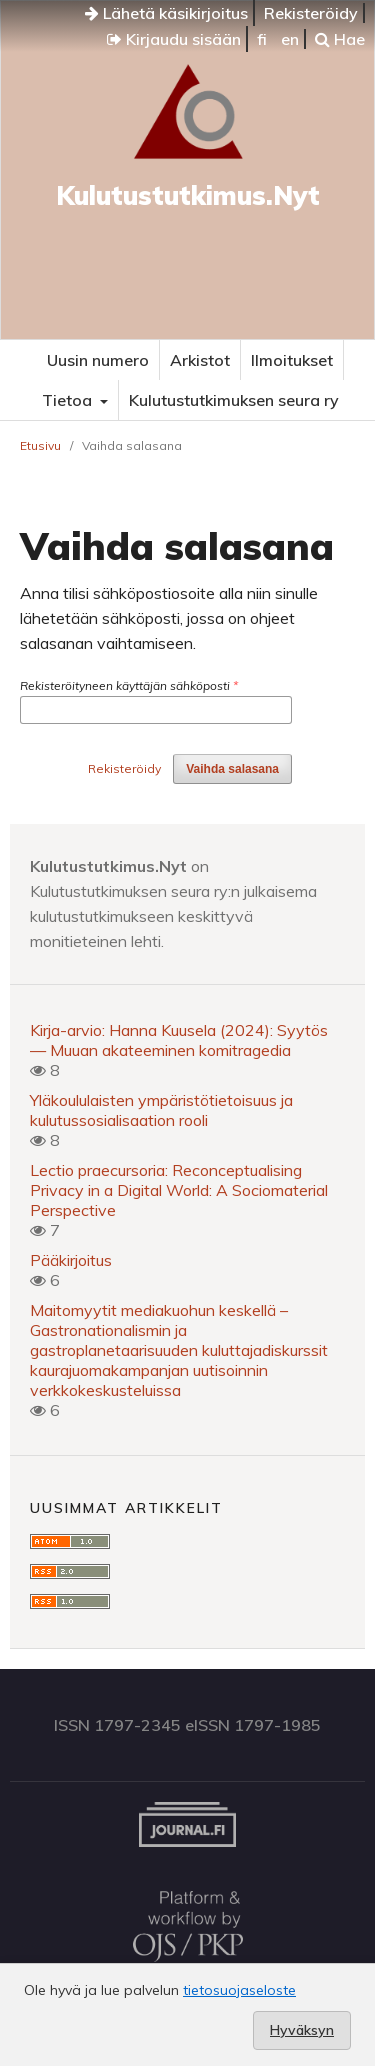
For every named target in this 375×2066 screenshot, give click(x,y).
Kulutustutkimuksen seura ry (234, 400)
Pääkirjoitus (71, 1260)
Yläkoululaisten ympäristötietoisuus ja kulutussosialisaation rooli (161, 1110)
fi (262, 39)
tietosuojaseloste (239, 1990)
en (290, 39)
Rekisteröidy (311, 13)
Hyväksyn (302, 2030)
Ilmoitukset (292, 360)
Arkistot (200, 360)
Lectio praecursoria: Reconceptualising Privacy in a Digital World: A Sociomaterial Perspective (179, 1190)
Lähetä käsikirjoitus (166, 13)
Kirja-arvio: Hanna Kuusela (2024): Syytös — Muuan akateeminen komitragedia (179, 1040)
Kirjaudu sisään (174, 39)
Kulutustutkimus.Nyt (188, 195)
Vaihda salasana (232, 769)
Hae (340, 39)
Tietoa (69, 400)
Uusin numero (98, 360)
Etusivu (40, 445)
